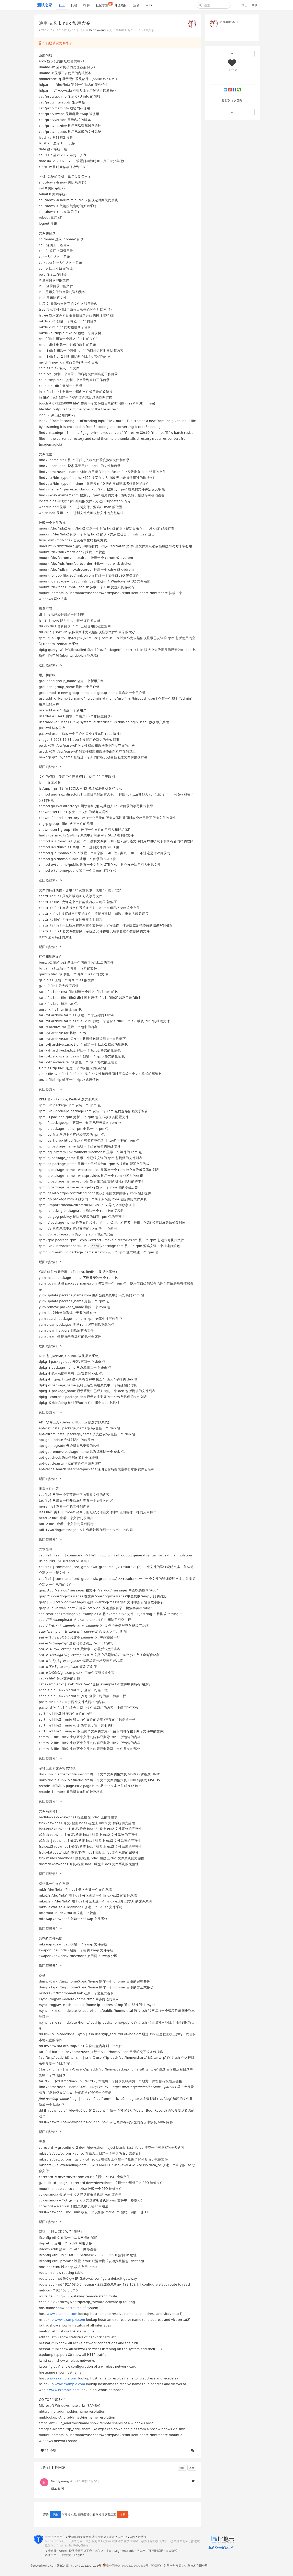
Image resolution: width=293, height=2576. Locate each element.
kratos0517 (47, 30)
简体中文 (51, 2555)
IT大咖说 (171, 2551)
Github (122, 2537)
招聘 (86, 5)
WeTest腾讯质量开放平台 (75, 2551)
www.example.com (62, 2313)
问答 (74, 5)
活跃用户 (59, 2537)
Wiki (148, 5)
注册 (244, 5)
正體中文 (65, 2555)
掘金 (109, 2551)
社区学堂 (104, 4)
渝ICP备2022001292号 (85, 2565)
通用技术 (48, 23)
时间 (182, 2467)
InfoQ (99, 2551)
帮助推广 (144, 2537)
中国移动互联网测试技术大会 (87, 2537)
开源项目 (121, 5)
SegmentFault (124, 2551)
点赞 (191, 2467)
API (132, 2537)
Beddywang (97, 30)
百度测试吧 (155, 2551)
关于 (48, 2537)
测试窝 (141, 2551)
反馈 (112, 2537)
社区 (62, 5)
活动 (136, 5)
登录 (254, 5)
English (79, 2555)
